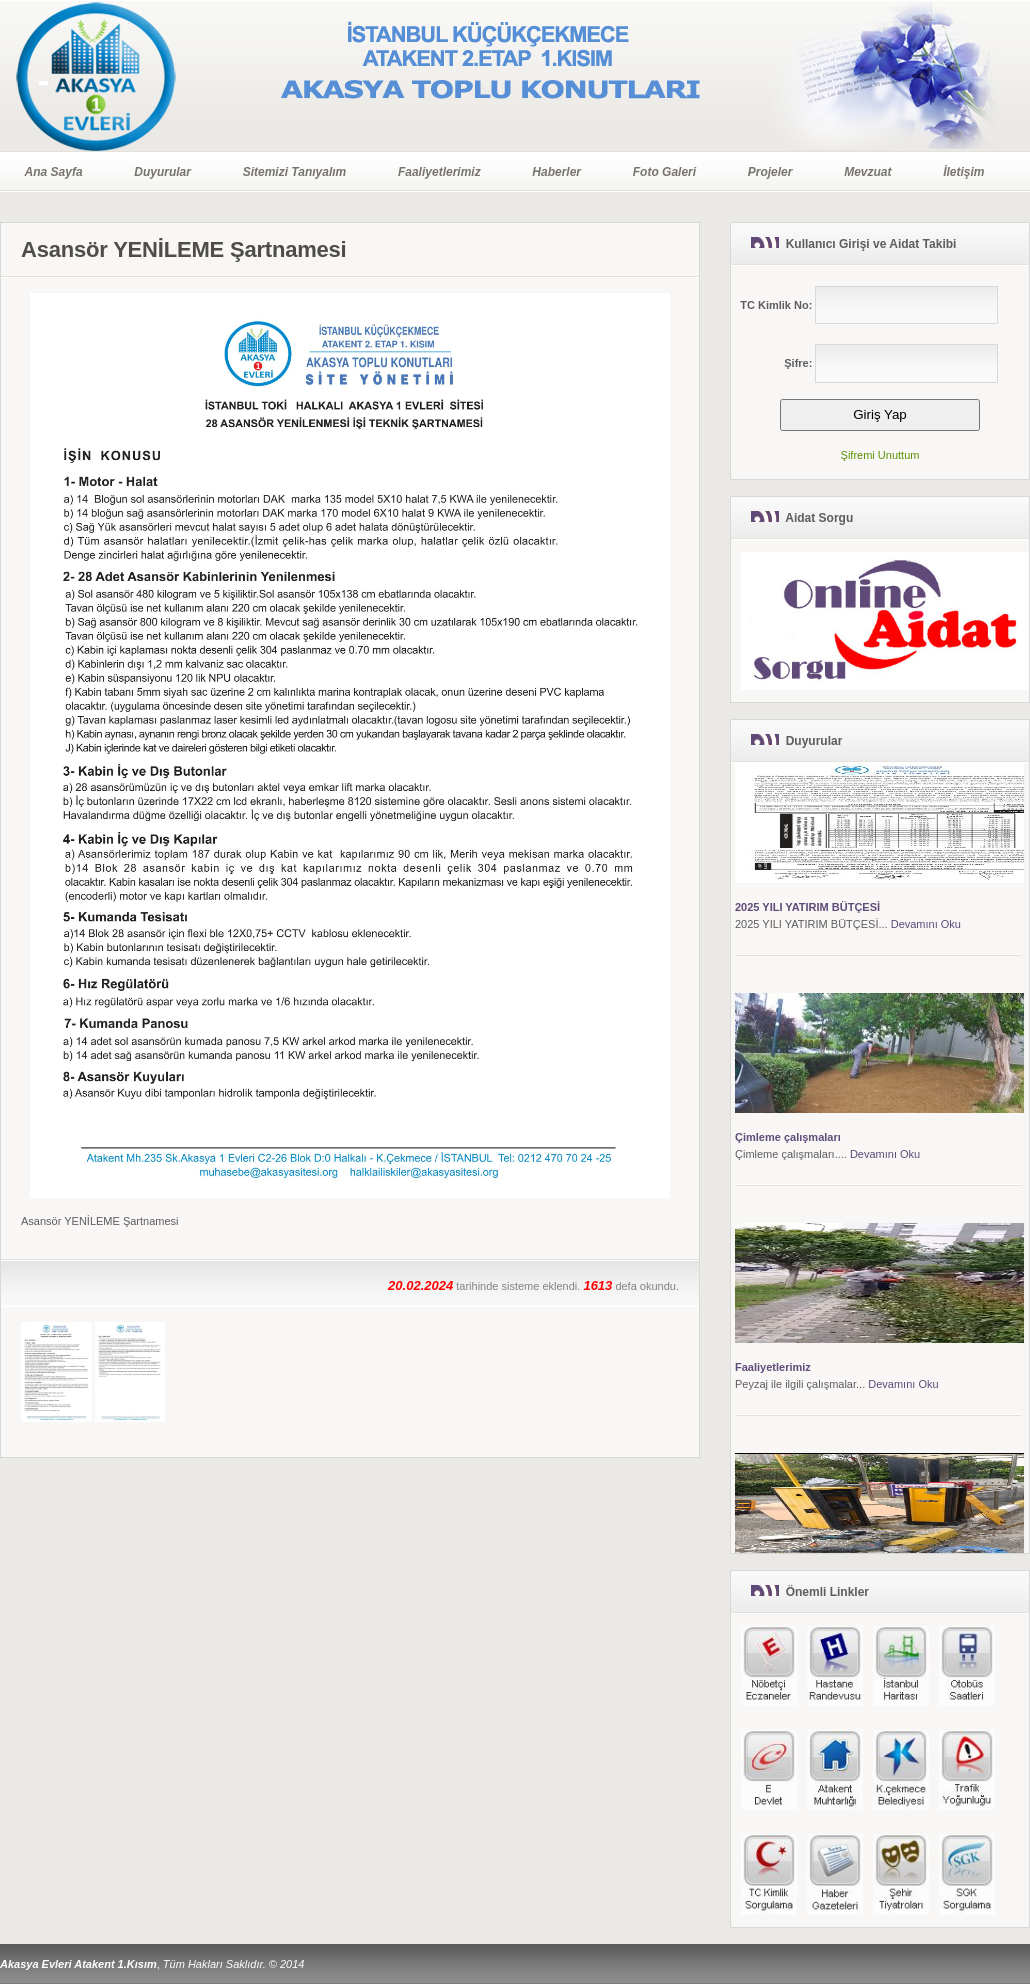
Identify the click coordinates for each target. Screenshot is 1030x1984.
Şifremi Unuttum (880, 455)
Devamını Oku (926, 924)
